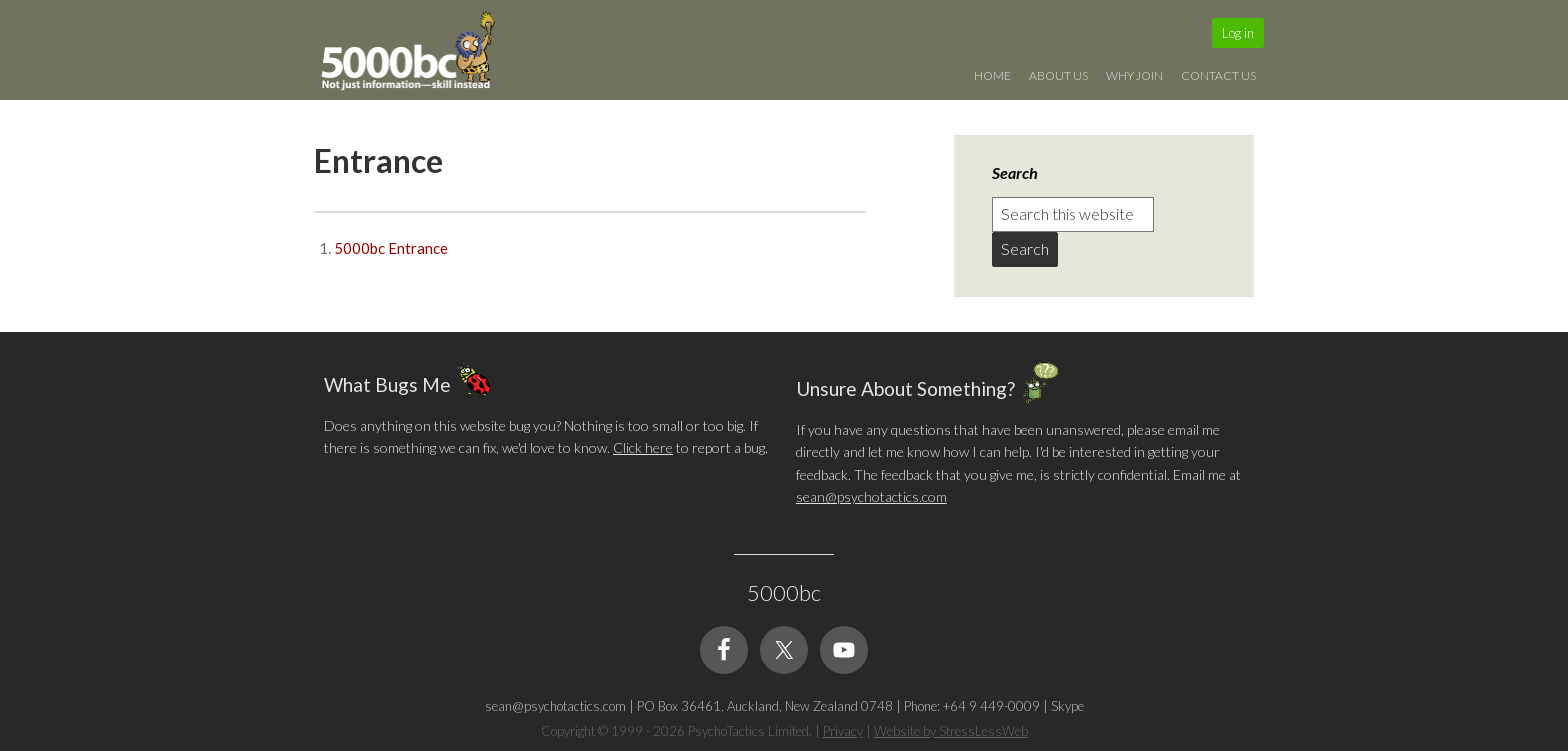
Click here (643, 447)
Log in (1238, 33)
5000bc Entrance (391, 248)
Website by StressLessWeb (951, 731)
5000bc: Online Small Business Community (419, 55)
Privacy (843, 731)
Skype (1067, 706)
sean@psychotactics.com (871, 496)
